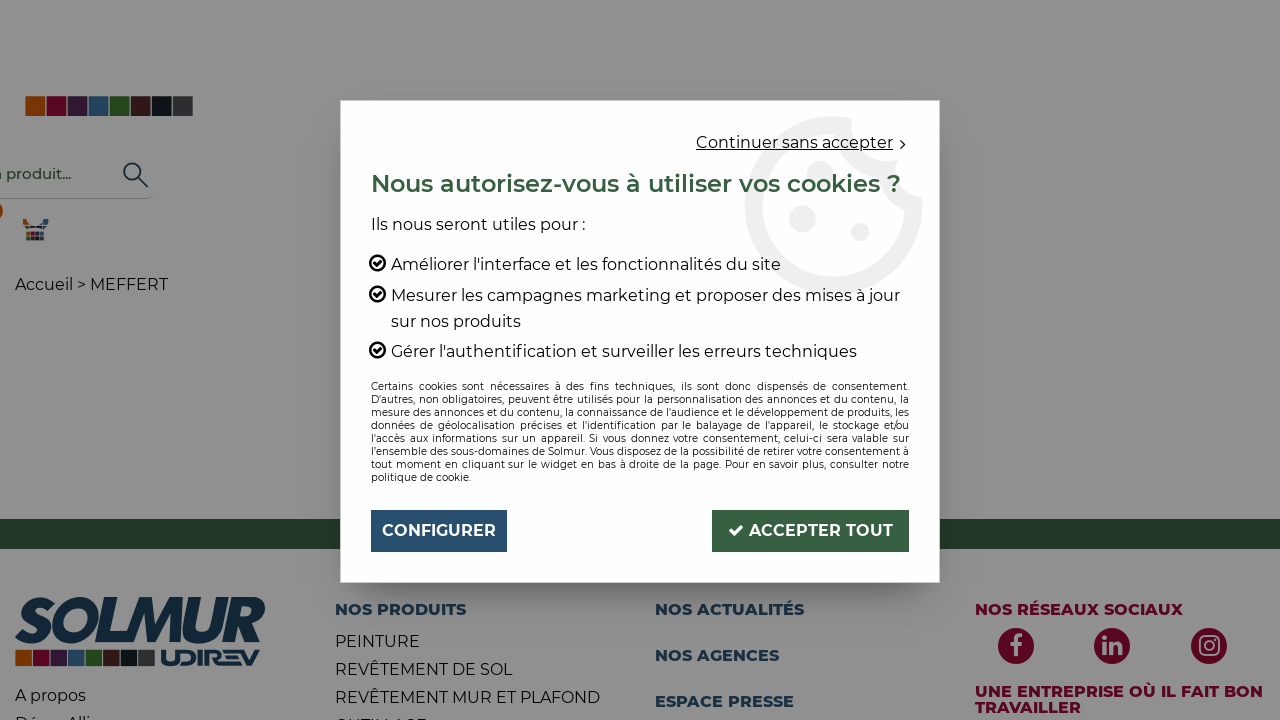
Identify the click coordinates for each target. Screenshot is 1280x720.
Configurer (439, 530)
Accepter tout (810, 530)
